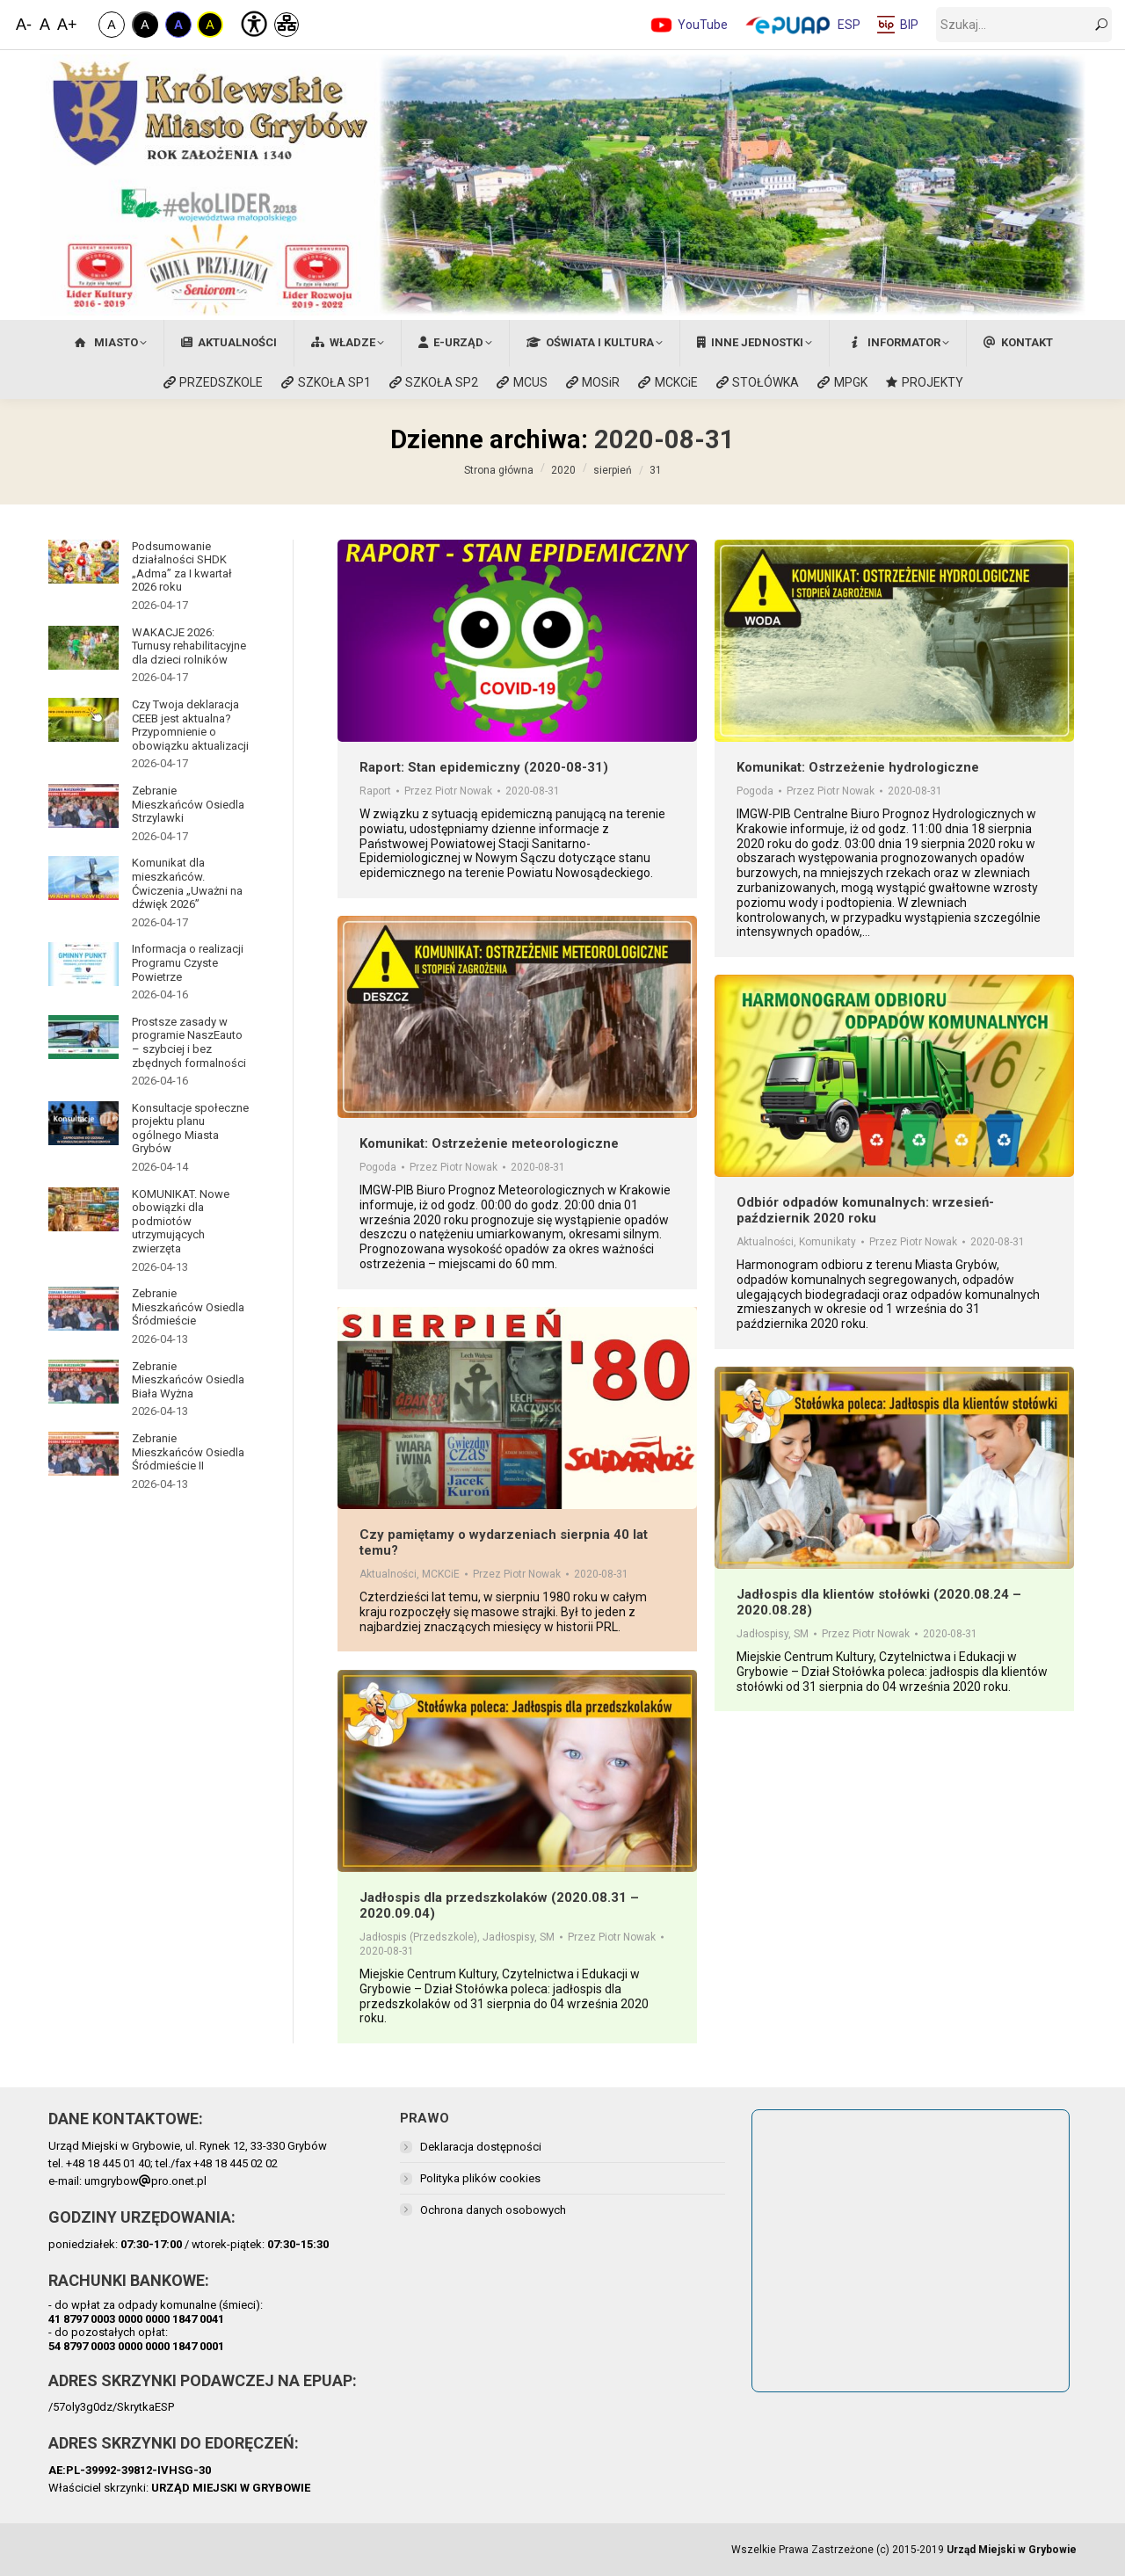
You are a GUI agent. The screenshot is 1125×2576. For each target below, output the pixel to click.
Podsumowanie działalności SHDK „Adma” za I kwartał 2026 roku (182, 567)
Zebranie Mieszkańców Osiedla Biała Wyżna (188, 1380)
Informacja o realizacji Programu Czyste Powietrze (187, 962)
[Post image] (83, 562)
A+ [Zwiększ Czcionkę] (66, 24)
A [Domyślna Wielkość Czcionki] (45, 24)
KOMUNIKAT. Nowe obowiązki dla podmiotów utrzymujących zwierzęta (180, 1221)
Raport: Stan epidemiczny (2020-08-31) (483, 767)
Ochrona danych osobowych (493, 2210)
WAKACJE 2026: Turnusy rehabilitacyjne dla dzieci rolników (189, 646)
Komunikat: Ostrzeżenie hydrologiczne (858, 767)
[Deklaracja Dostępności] (252, 22)
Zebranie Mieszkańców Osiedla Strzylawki (188, 804)
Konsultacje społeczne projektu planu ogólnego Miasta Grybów (190, 1128)
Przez (448, 791)
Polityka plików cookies (480, 2178)
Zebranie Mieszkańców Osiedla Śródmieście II (188, 1452)
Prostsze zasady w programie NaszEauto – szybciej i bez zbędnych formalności (189, 1042)
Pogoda (755, 791)
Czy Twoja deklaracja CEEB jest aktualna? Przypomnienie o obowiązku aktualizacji (190, 725)
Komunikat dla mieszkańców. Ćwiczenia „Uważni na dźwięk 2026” (187, 883)
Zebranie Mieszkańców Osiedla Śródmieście (188, 1307)
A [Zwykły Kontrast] (111, 25)
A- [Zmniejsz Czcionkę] (24, 24)
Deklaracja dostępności (480, 2146)
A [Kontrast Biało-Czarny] (145, 25)
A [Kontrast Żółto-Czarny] (210, 25)
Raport (375, 791)
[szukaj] (1024, 24)
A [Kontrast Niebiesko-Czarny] (178, 25)
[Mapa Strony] (286, 24)
